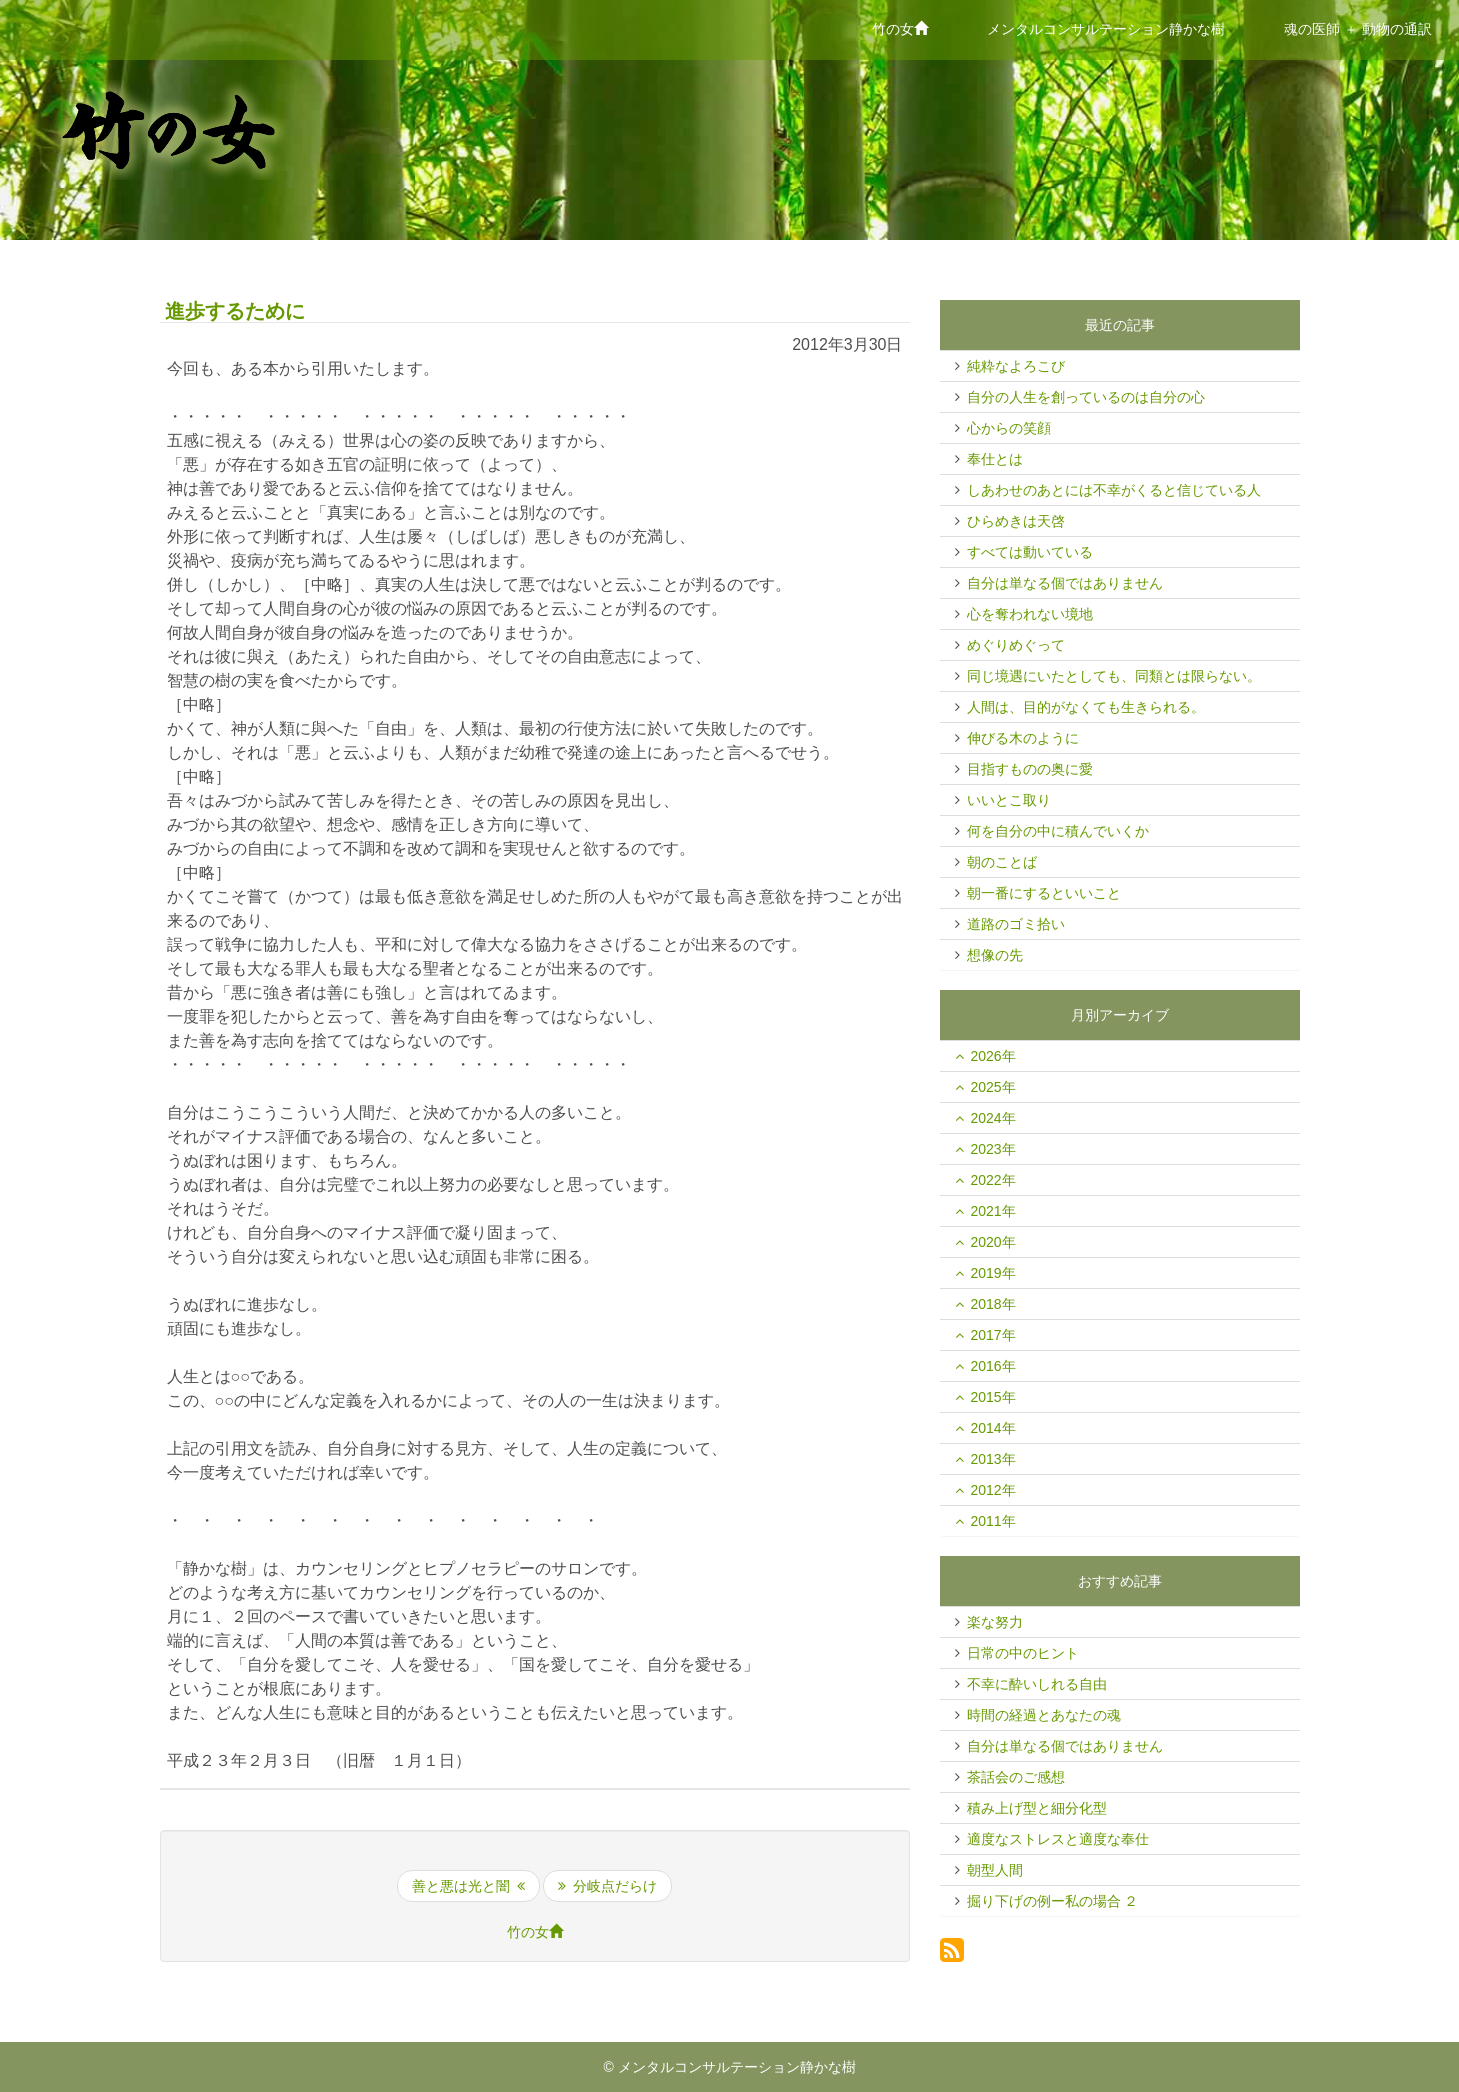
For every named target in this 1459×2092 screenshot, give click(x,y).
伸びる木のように (1023, 738)
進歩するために (235, 311)
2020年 (993, 1242)
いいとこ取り (1009, 800)
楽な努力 (995, 1622)
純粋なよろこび (1016, 366)
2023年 (993, 1149)
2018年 (993, 1304)
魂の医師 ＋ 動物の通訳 (1358, 29)
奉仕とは (995, 459)
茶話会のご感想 (1016, 1777)
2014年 (993, 1428)
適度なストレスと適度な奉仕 (1058, 1839)
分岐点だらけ (607, 1886)
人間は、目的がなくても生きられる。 (1086, 707)
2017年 (993, 1335)
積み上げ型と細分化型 (1037, 1808)
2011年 (993, 1521)
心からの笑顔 (1009, 428)
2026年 (993, 1056)
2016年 (993, 1366)
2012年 (993, 1490)
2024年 (993, 1118)
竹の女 (906, 26)
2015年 (993, 1397)
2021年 (993, 1211)
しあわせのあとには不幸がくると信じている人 (1114, 490)
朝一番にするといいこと (1044, 893)
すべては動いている (1030, 552)
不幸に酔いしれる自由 (1037, 1684)
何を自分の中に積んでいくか (1058, 831)
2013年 (993, 1459)
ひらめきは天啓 (1016, 521)
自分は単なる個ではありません (1065, 583)
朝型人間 (995, 1870)
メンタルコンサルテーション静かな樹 (1106, 29)
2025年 (993, 1087)
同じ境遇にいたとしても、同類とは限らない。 (1114, 676)
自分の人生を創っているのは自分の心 (1086, 397)
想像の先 (995, 955)
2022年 (993, 1180)
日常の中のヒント (1023, 1653)
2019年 (993, 1273)
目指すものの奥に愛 (1030, 769)
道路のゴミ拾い (1016, 924)
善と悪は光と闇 (468, 1886)
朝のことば (1002, 862)
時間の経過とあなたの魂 (1044, 1715)
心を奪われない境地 (1030, 614)
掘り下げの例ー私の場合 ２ (1053, 1901)
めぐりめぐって (1016, 645)
